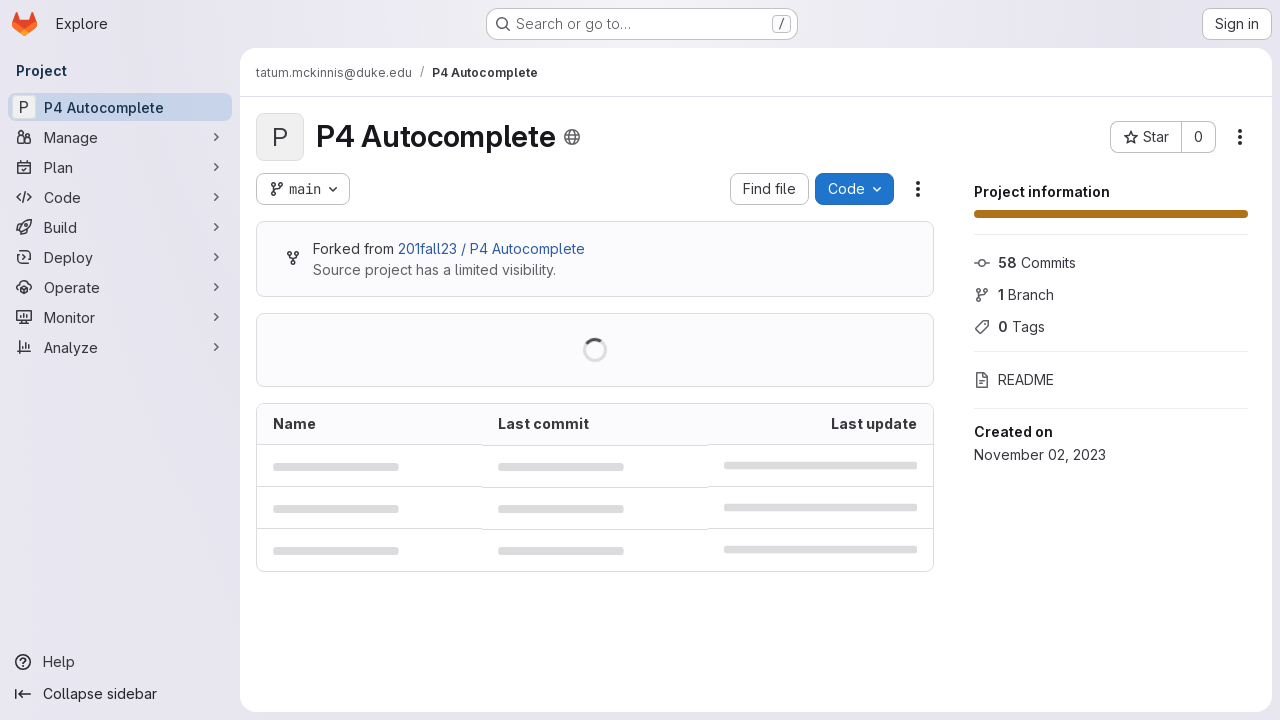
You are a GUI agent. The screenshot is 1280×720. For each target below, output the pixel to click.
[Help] (120, 662)
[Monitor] (120, 317)
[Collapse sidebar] (120, 694)
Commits (1025, 262)
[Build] (120, 227)
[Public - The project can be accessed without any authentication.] (572, 137)
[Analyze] (120, 347)
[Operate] (120, 287)
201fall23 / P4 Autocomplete (491, 248)
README (1014, 379)
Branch (1014, 294)
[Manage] (120, 137)
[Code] (120, 197)
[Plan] (120, 167)
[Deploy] (120, 257)
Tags (1009, 326)
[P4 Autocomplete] (120, 107)
